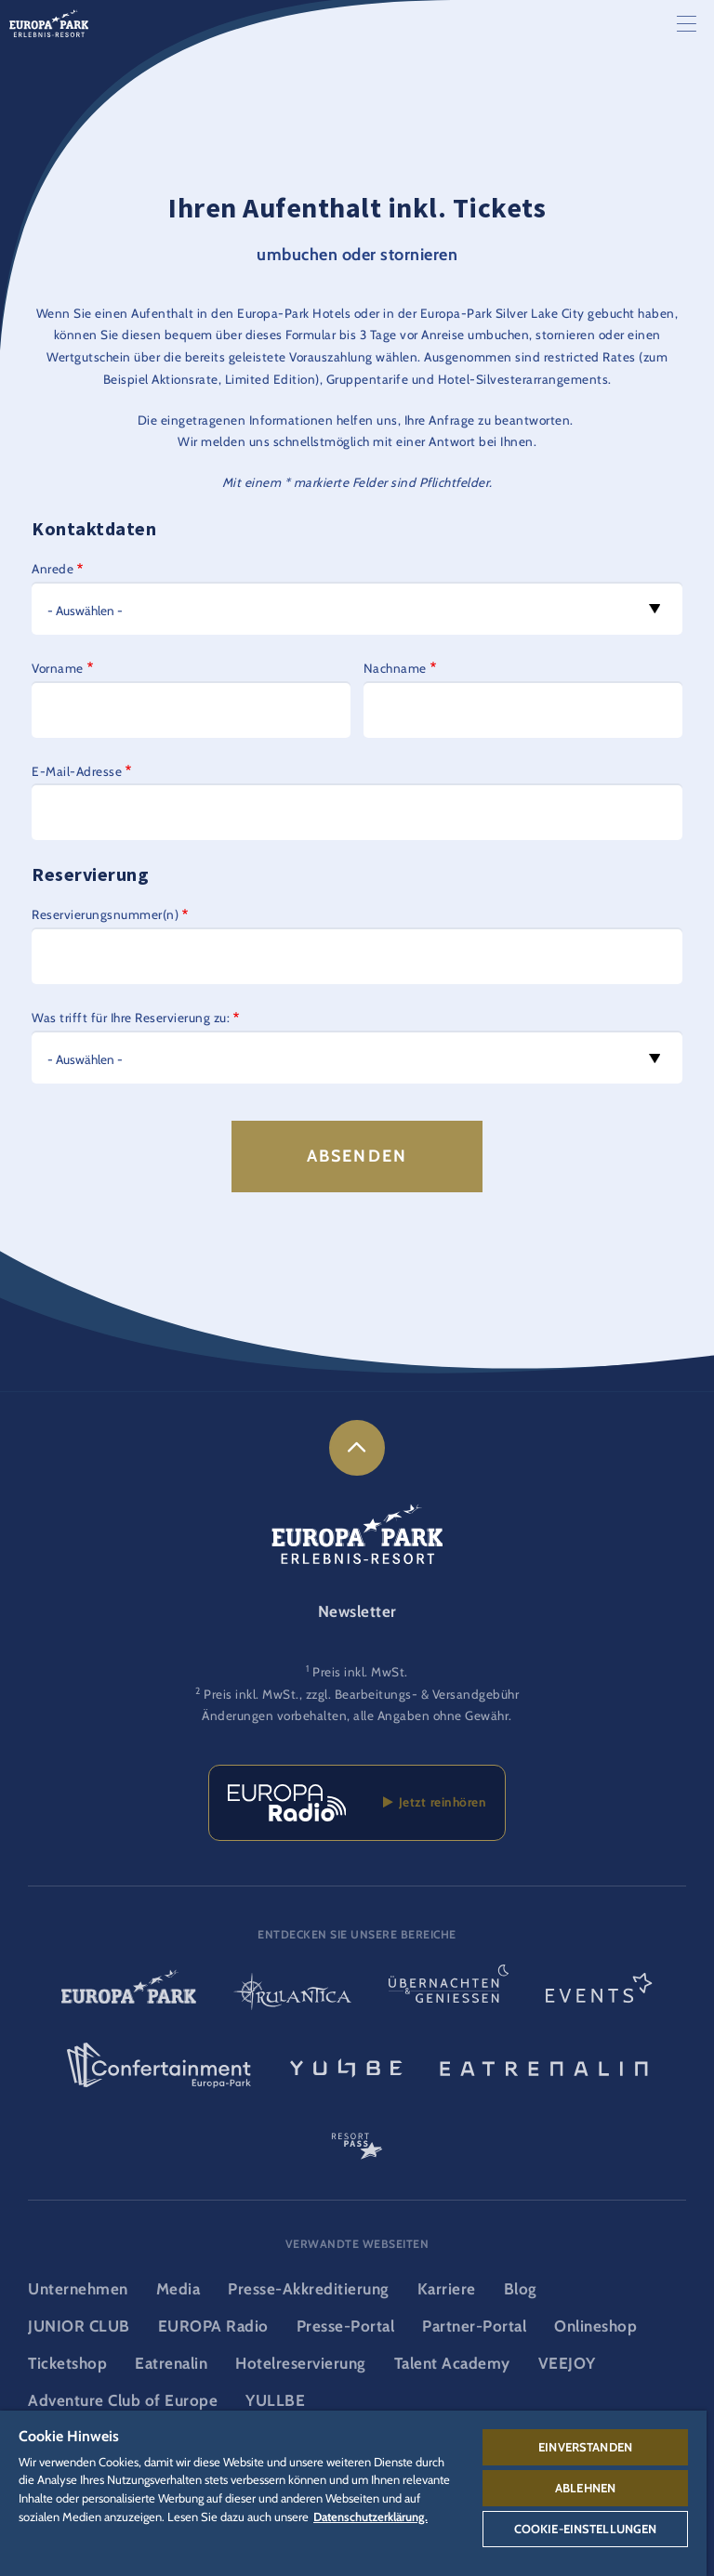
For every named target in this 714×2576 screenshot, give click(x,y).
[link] (357, 1448)
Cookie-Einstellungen (585, 2528)
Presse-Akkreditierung (309, 2289)
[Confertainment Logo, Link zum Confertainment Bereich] (159, 2066)
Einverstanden (585, 2446)
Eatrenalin (171, 2363)
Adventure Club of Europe (123, 2400)
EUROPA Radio (213, 2326)
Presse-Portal (346, 2326)
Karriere (446, 2289)
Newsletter (357, 1611)
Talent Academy (452, 2363)
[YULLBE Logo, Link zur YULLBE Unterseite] (346, 2066)
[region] (353, 2493)
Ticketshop (67, 2363)
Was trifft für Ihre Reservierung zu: (131, 1017)
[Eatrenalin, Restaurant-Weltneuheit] (544, 2066)
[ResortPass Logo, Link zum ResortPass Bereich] (357, 2138)
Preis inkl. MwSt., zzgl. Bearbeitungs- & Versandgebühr (361, 1694)
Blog (520, 2289)
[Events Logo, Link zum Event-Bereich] (598, 1994)
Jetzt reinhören (434, 1801)
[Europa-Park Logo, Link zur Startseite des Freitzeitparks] (129, 1994)
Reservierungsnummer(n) (105, 914)
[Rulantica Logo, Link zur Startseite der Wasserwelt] (292, 1994)
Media (178, 2289)
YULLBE (275, 2400)
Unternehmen (78, 2289)
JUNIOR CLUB (79, 2326)
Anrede (52, 568)
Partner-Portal (474, 2326)
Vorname (58, 668)
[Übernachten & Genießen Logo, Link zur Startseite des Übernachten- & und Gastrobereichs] (448, 1994)
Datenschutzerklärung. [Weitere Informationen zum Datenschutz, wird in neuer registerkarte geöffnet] (370, 2516)
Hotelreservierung (300, 2363)
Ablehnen (585, 2487)
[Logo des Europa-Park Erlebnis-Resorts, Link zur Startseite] (49, 22)
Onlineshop (595, 2326)
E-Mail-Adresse (77, 771)
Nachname (395, 668)
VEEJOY (567, 2363)
